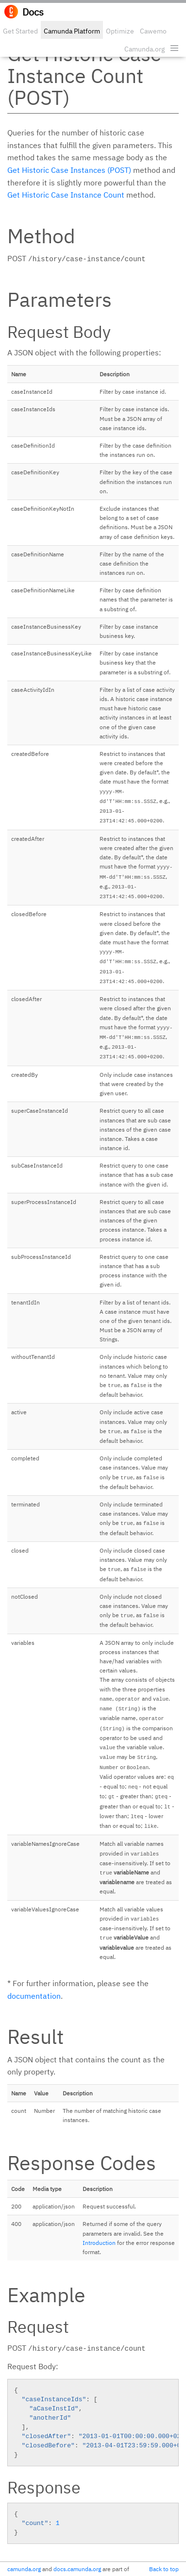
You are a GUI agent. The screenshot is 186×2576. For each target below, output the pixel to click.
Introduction (99, 2242)
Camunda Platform (72, 31)
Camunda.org (144, 49)
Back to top (164, 2569)
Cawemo (153, 31)
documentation (34, 1996)
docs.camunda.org (77, 2569)
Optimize (120, 31)
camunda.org (24, 2569)
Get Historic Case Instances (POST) (69, 170)
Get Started (20, 31)
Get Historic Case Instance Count (65, 195)
